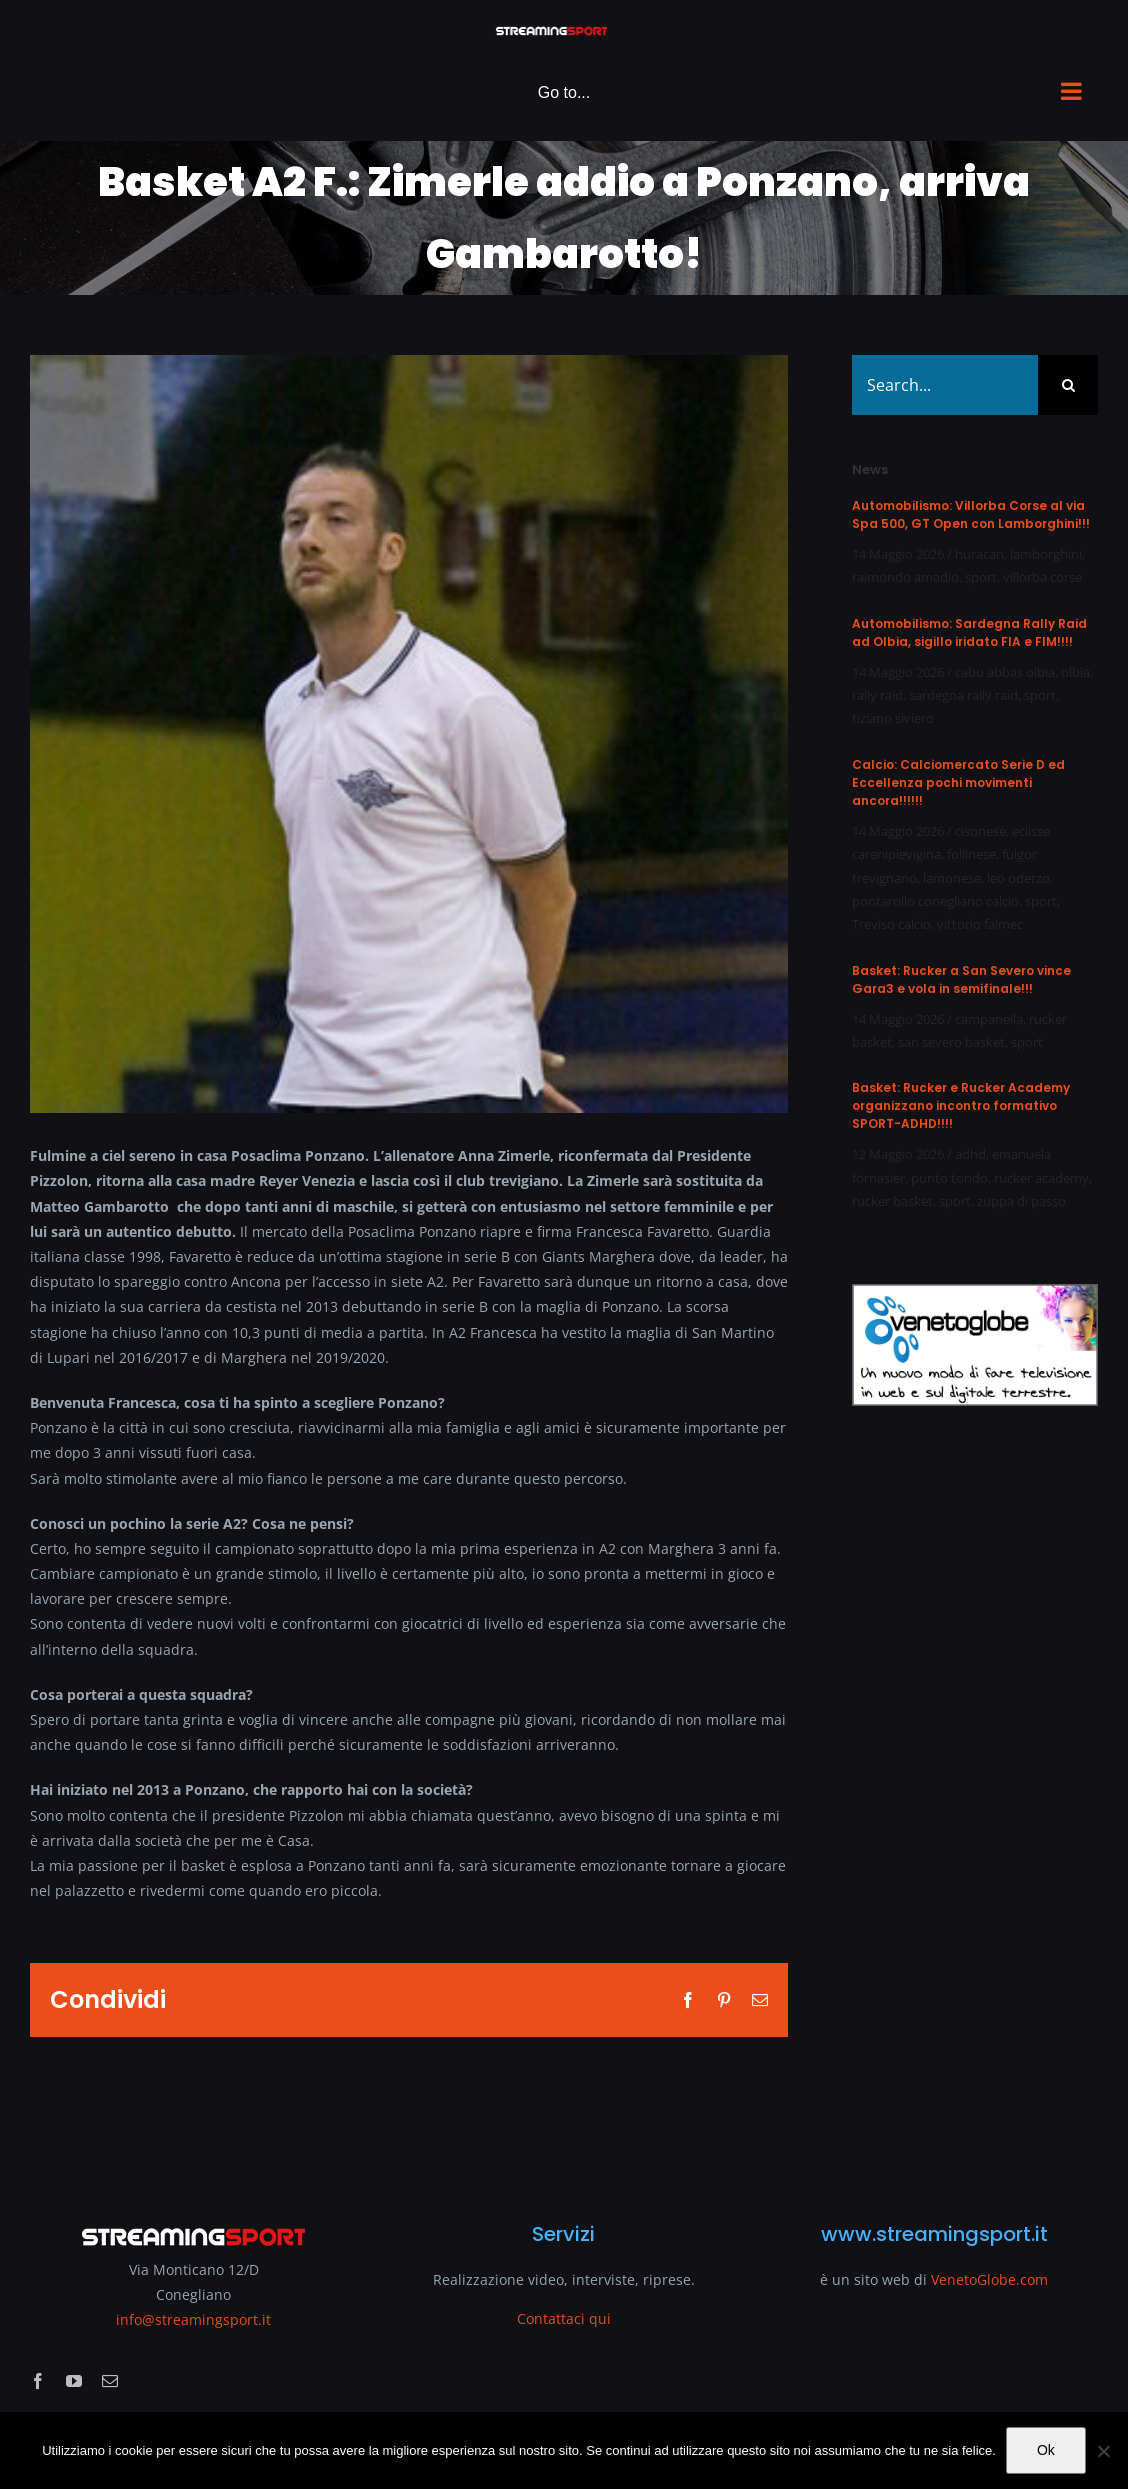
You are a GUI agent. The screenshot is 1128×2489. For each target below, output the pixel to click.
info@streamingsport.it (193, 2319)
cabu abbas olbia (1005, 672)
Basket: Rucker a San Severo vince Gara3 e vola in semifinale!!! (961, 979)
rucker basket (892, 1201)
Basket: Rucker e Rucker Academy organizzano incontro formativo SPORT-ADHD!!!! (961, 1105)
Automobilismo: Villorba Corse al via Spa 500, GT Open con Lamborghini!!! (971, 514)
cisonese (980, 831)
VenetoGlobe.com (989, 2279)
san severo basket (951, 1042)
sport (981, 577)
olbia (1075, 672)
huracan (979, 554)
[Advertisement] (975, 1802)
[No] (1103, 2451)
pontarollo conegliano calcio (935, 901)
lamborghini (1046, 554)
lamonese (952, 878)
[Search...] (945, 385)
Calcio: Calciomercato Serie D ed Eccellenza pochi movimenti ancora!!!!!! (958, 782)
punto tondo (949, 1178)
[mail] (110, 2381)
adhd (970, 1154)
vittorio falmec (980, 924)
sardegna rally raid (963, 695)
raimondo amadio (905, 577)
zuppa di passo (1021, 1201)
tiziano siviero (893, 718)
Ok (1046, 2450)
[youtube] (74, 2381)
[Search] (1068, 385)
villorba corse (1042, 577)
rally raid (877, 695)
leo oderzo (1018, 878)
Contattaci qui (564, 2318)
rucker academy (1041, 1178)
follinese (971, 854)
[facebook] (38, 2381)
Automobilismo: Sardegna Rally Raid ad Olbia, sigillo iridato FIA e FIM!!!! (969, 632)
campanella (989, 1019)
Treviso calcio (891, 924)
